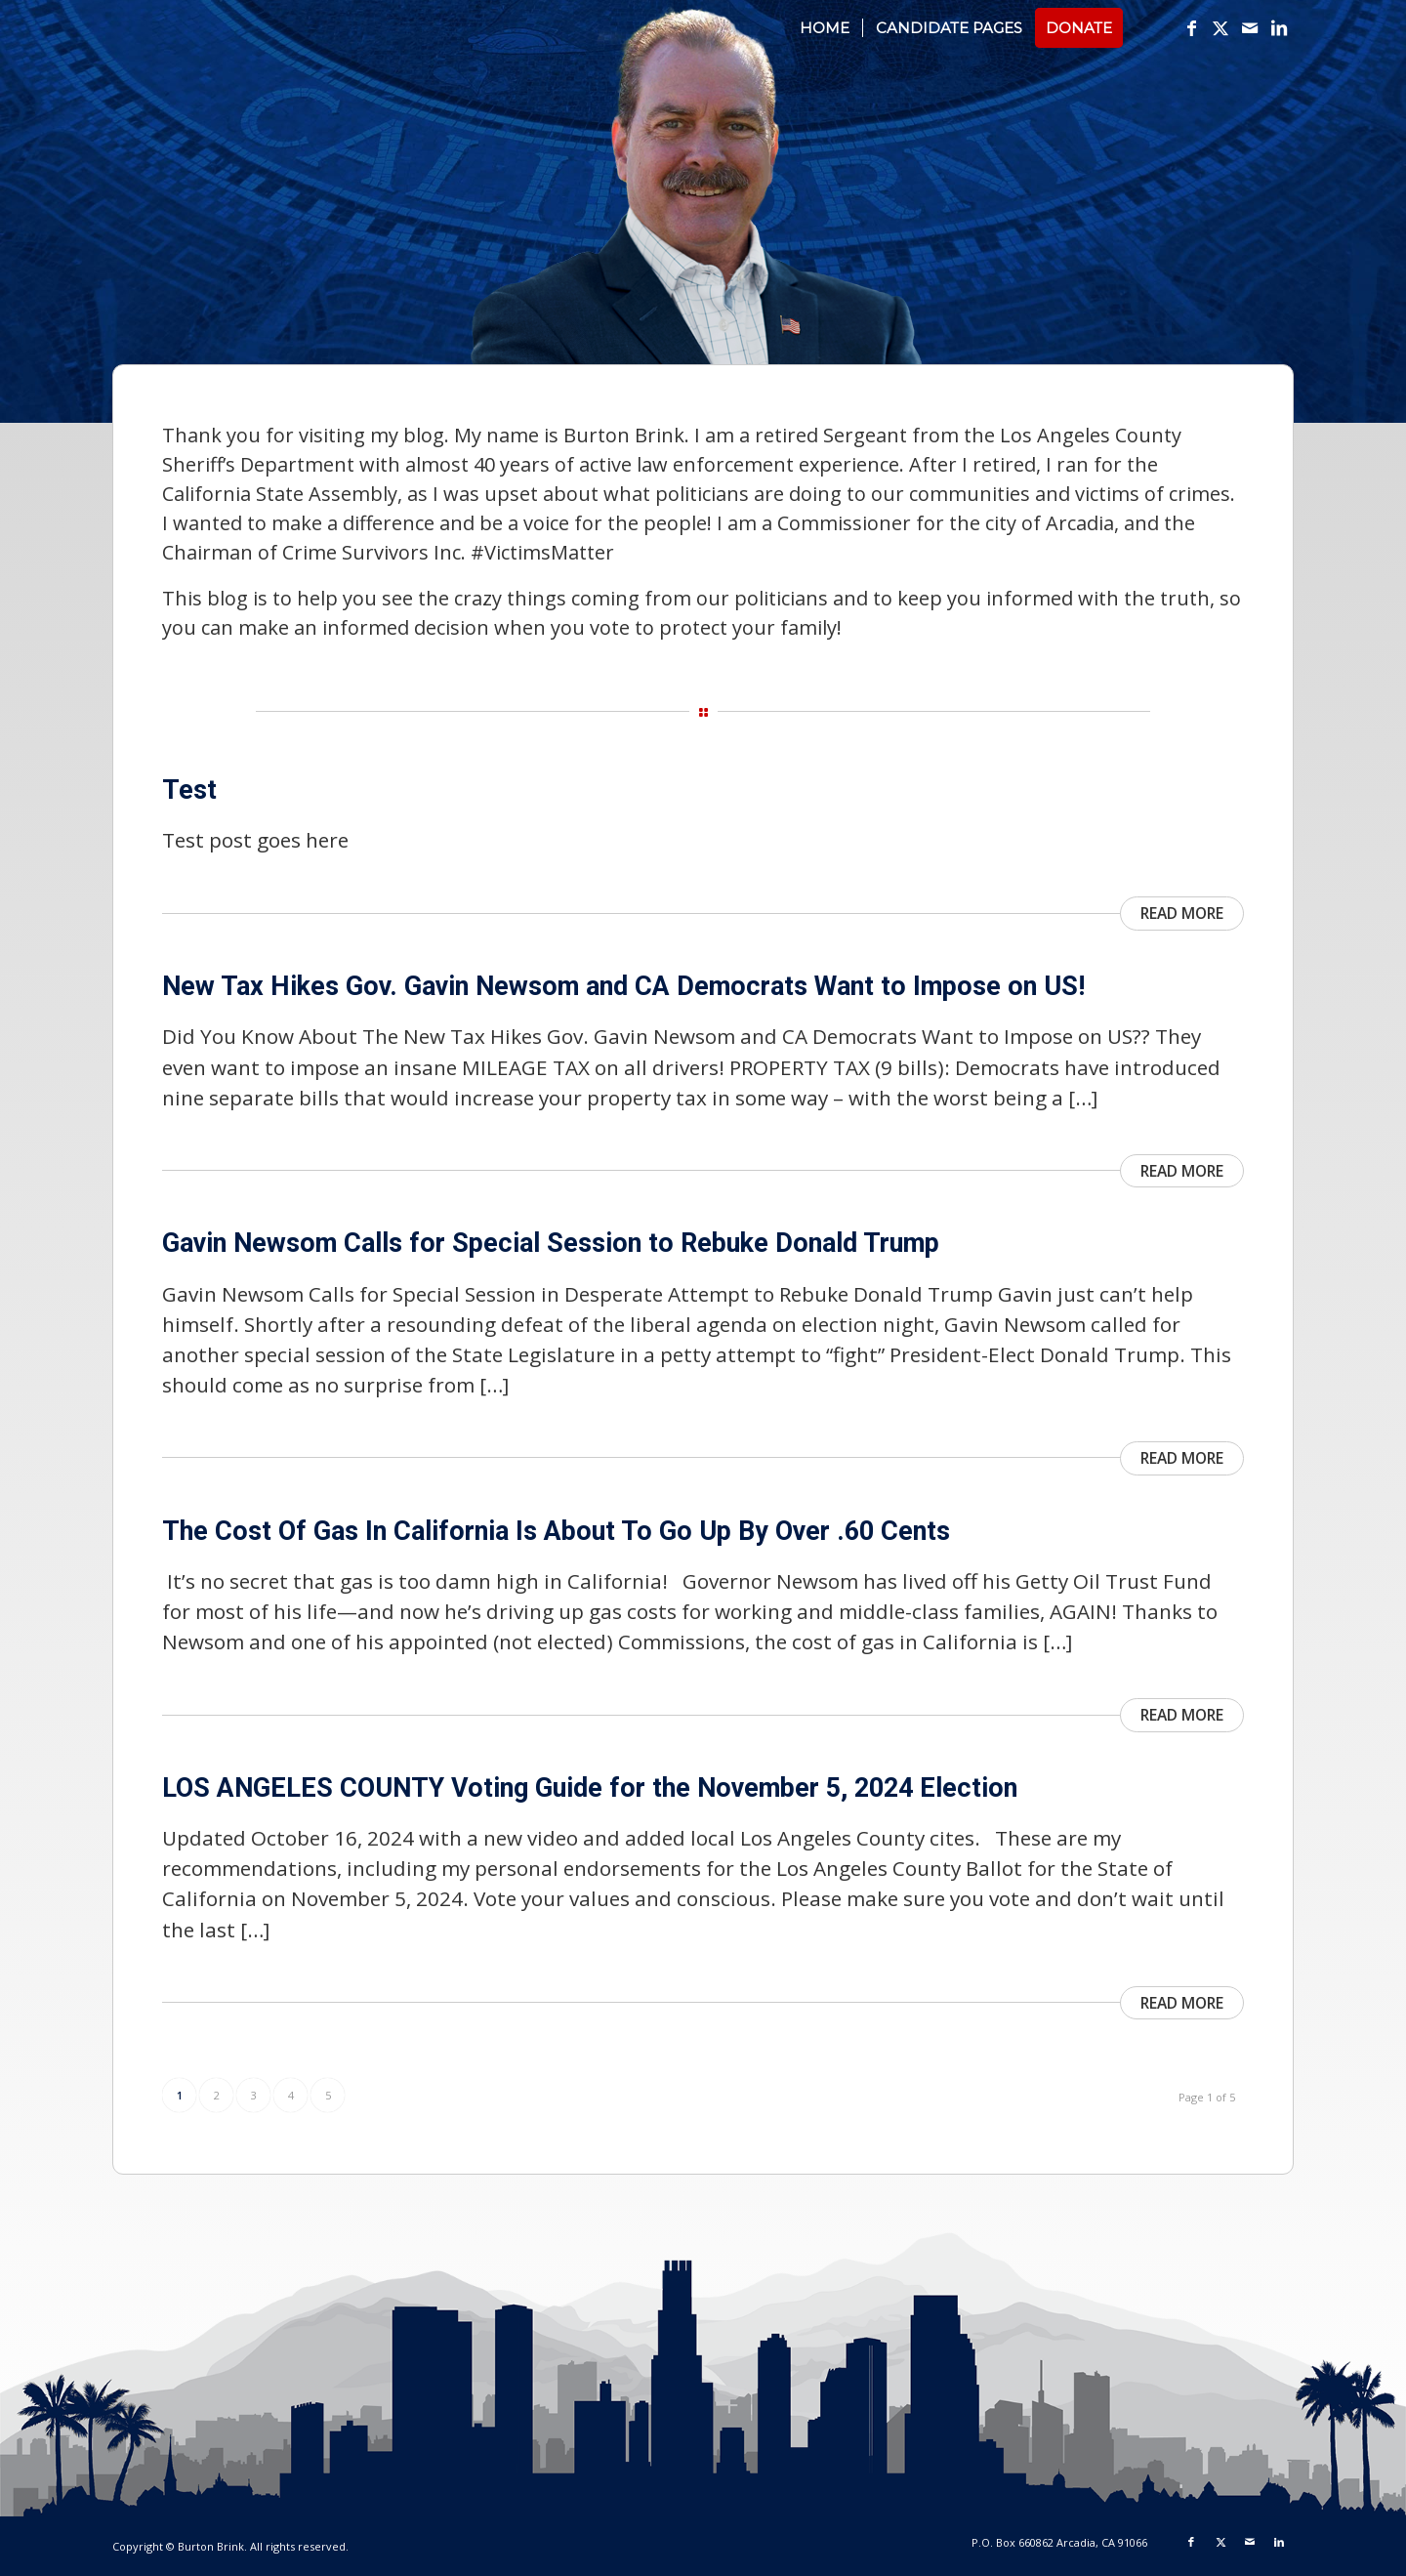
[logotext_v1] (288, 37)
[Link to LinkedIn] (1279, 27)
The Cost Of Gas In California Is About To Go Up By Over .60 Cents (556, 1531)
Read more (1181, 913)
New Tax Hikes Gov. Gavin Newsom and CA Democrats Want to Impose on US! (623, 986)
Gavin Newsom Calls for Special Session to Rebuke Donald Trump (550, 1243)
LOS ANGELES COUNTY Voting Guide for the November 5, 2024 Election (589, 1788)
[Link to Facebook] (1191, 27)
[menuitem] (824, 28)
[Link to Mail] (1249, 27)
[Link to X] (1220, 27)
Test (189, 790)
